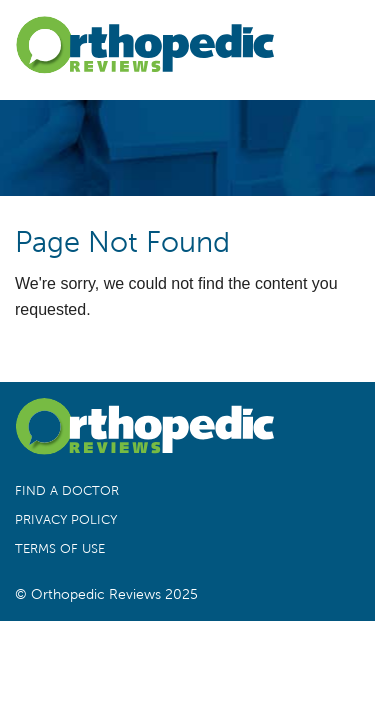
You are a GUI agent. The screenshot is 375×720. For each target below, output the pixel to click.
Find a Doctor (67, 491)
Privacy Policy (66, 520)
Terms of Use (60, 549)
